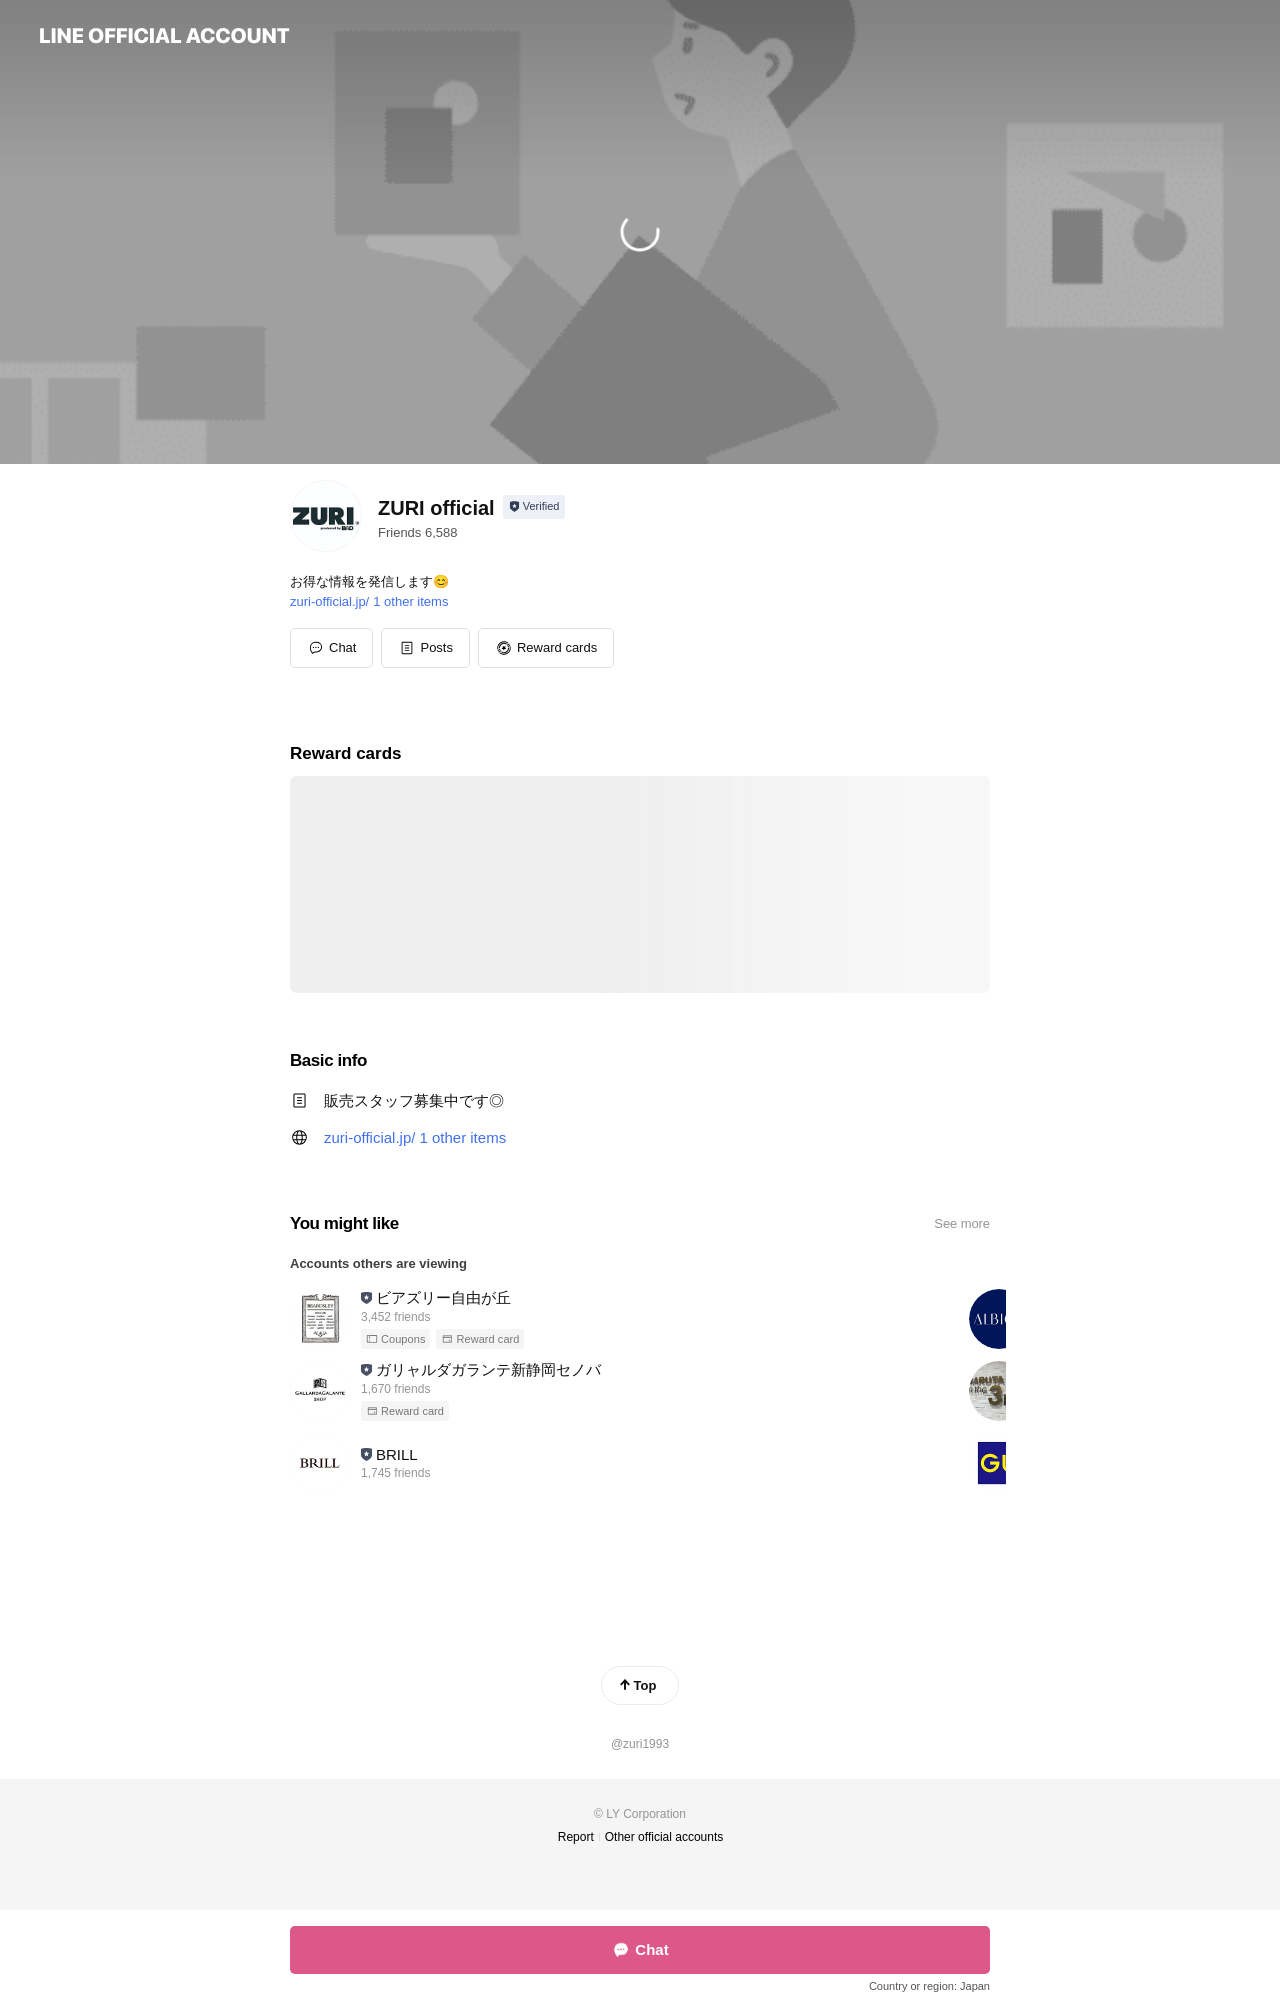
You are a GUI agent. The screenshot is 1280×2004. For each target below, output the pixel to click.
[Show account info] (534, 507)
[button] (425, 648)
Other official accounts (664, 1837)
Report (576, 1837)
